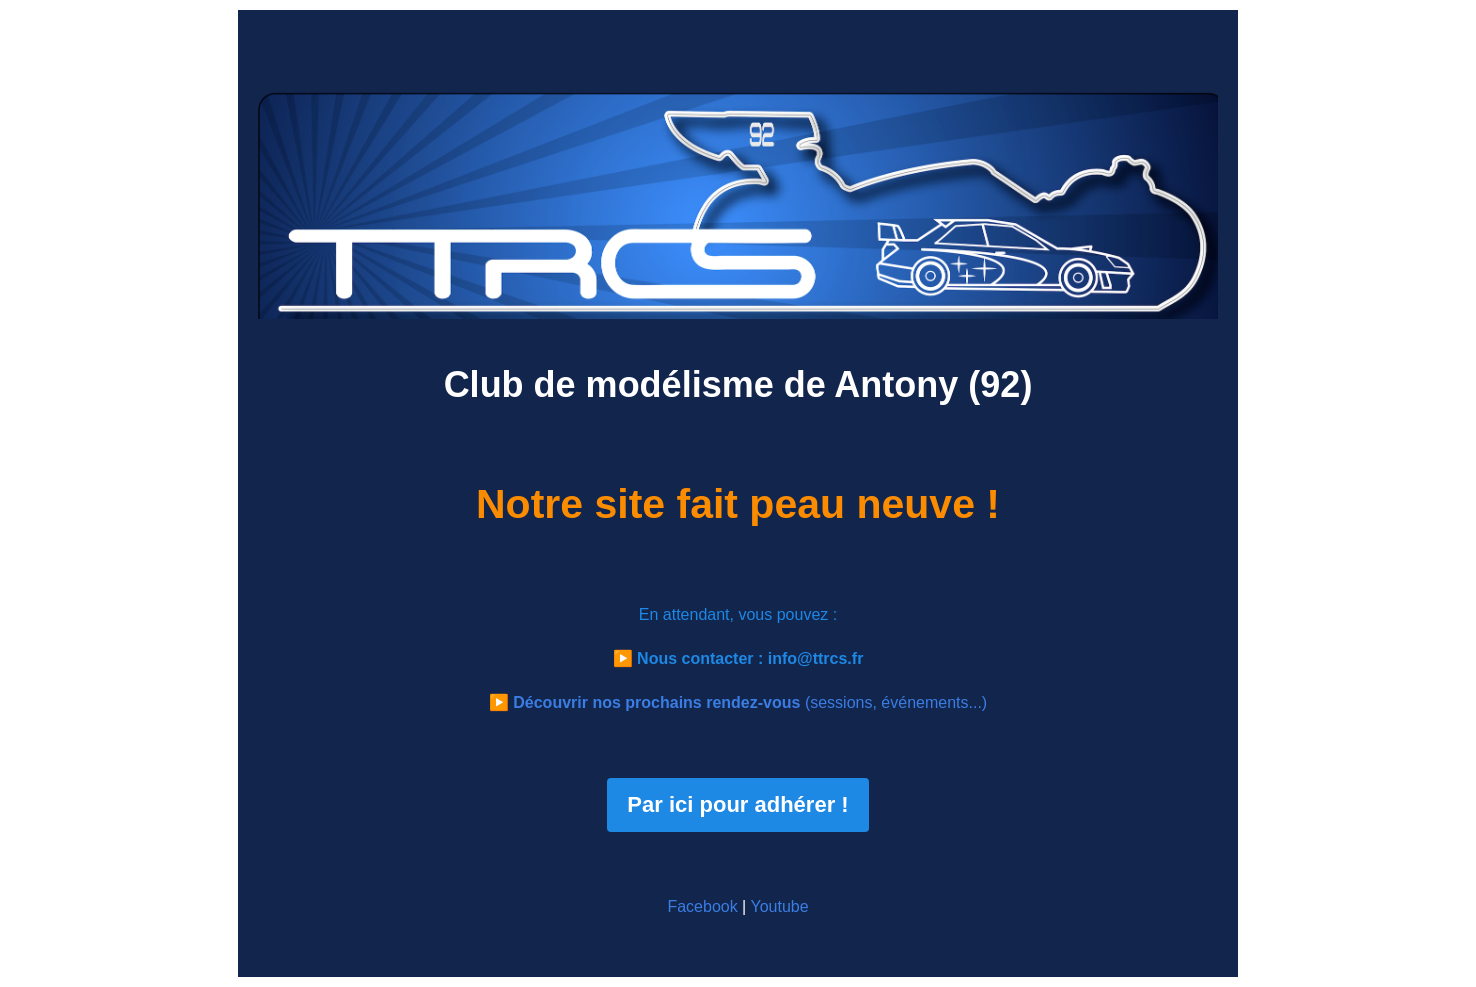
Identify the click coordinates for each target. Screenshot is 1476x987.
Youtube (779, 906)
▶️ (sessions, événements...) (738, 702)
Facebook (702, 906)
